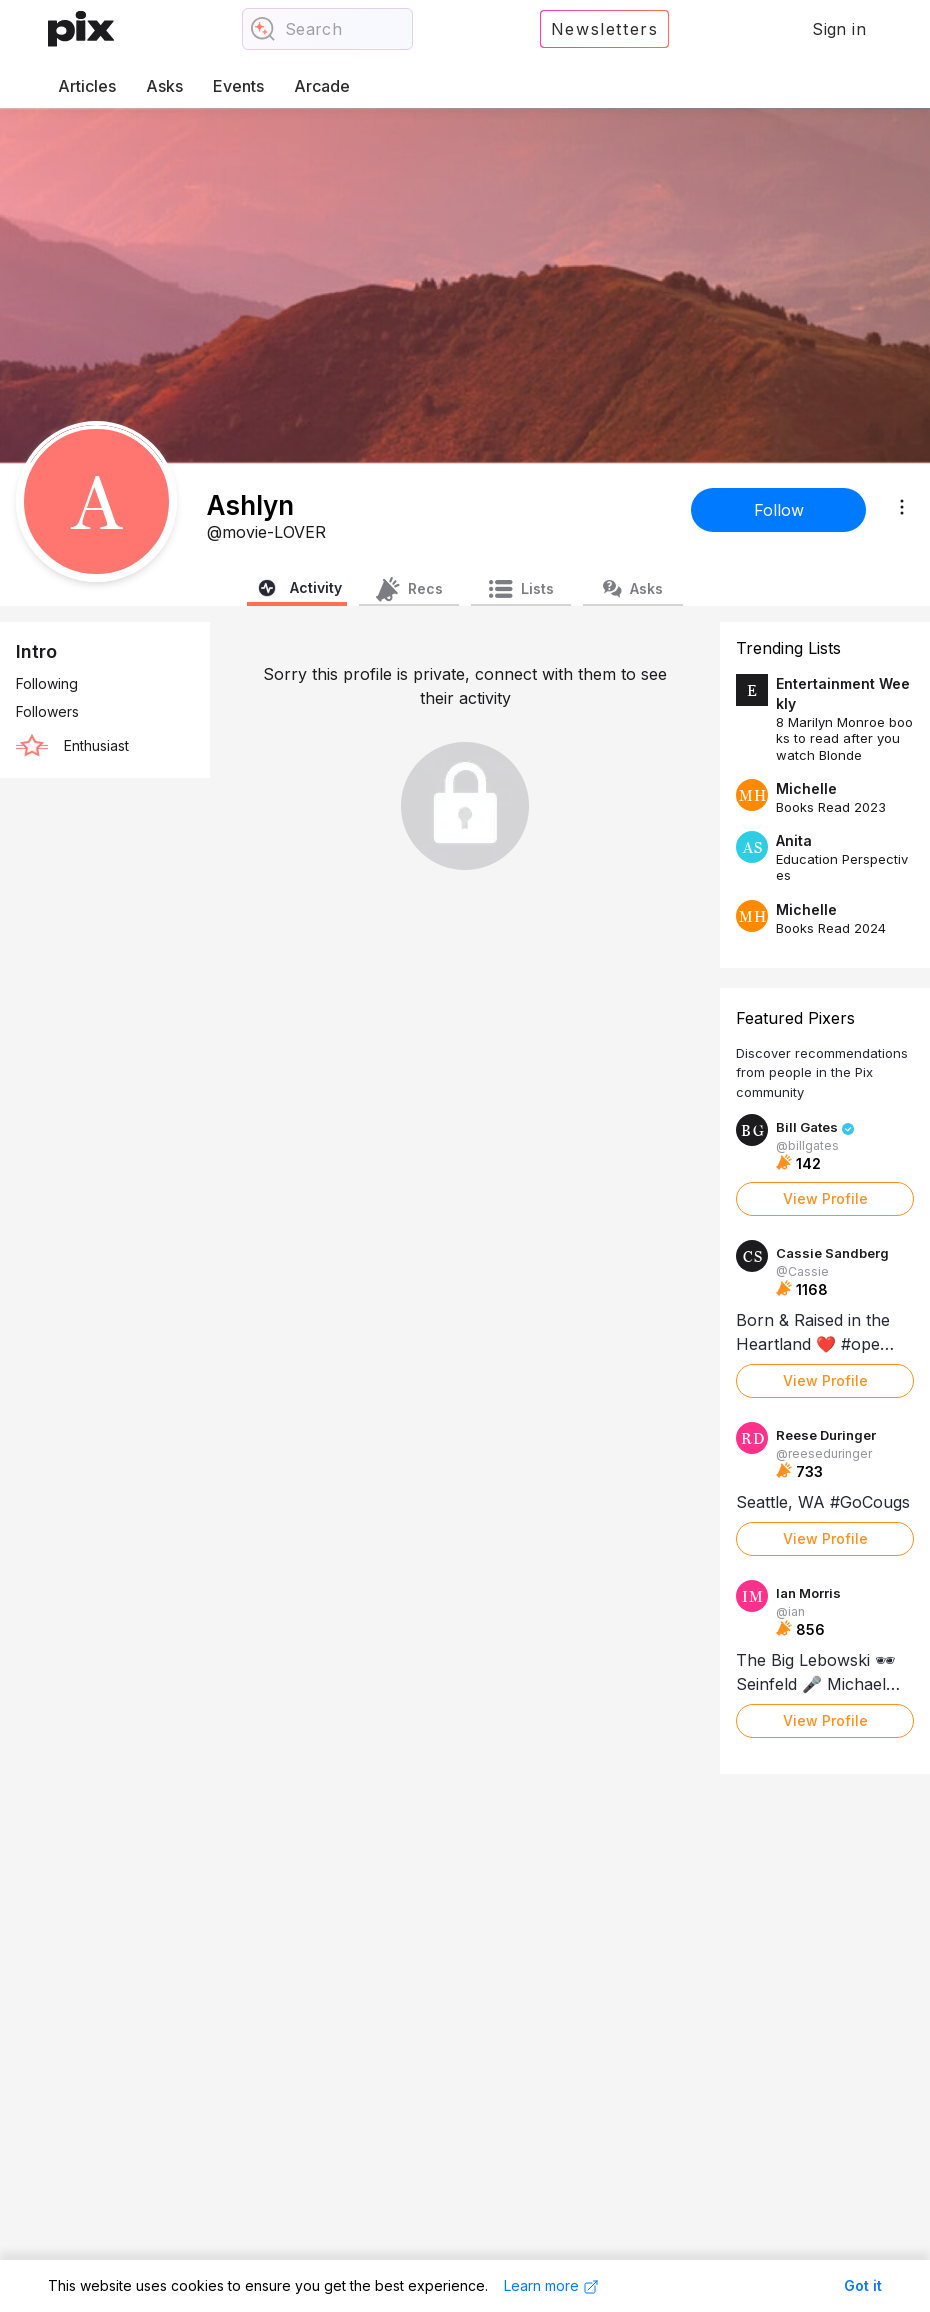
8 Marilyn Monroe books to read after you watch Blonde (844, 738)
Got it (863, 2285)
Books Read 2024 (831, 928)
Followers (47, 711)
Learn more (551, 2286)
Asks (164, 86)
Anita (794, 840)
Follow (779, 510)
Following (47, 683)
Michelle (806, 788)
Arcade (322, 86)
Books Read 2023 (831, 807)
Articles (87, 86)
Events (238, 86)
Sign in (839, 29)
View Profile (825, 1198)
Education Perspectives (842, 867)
